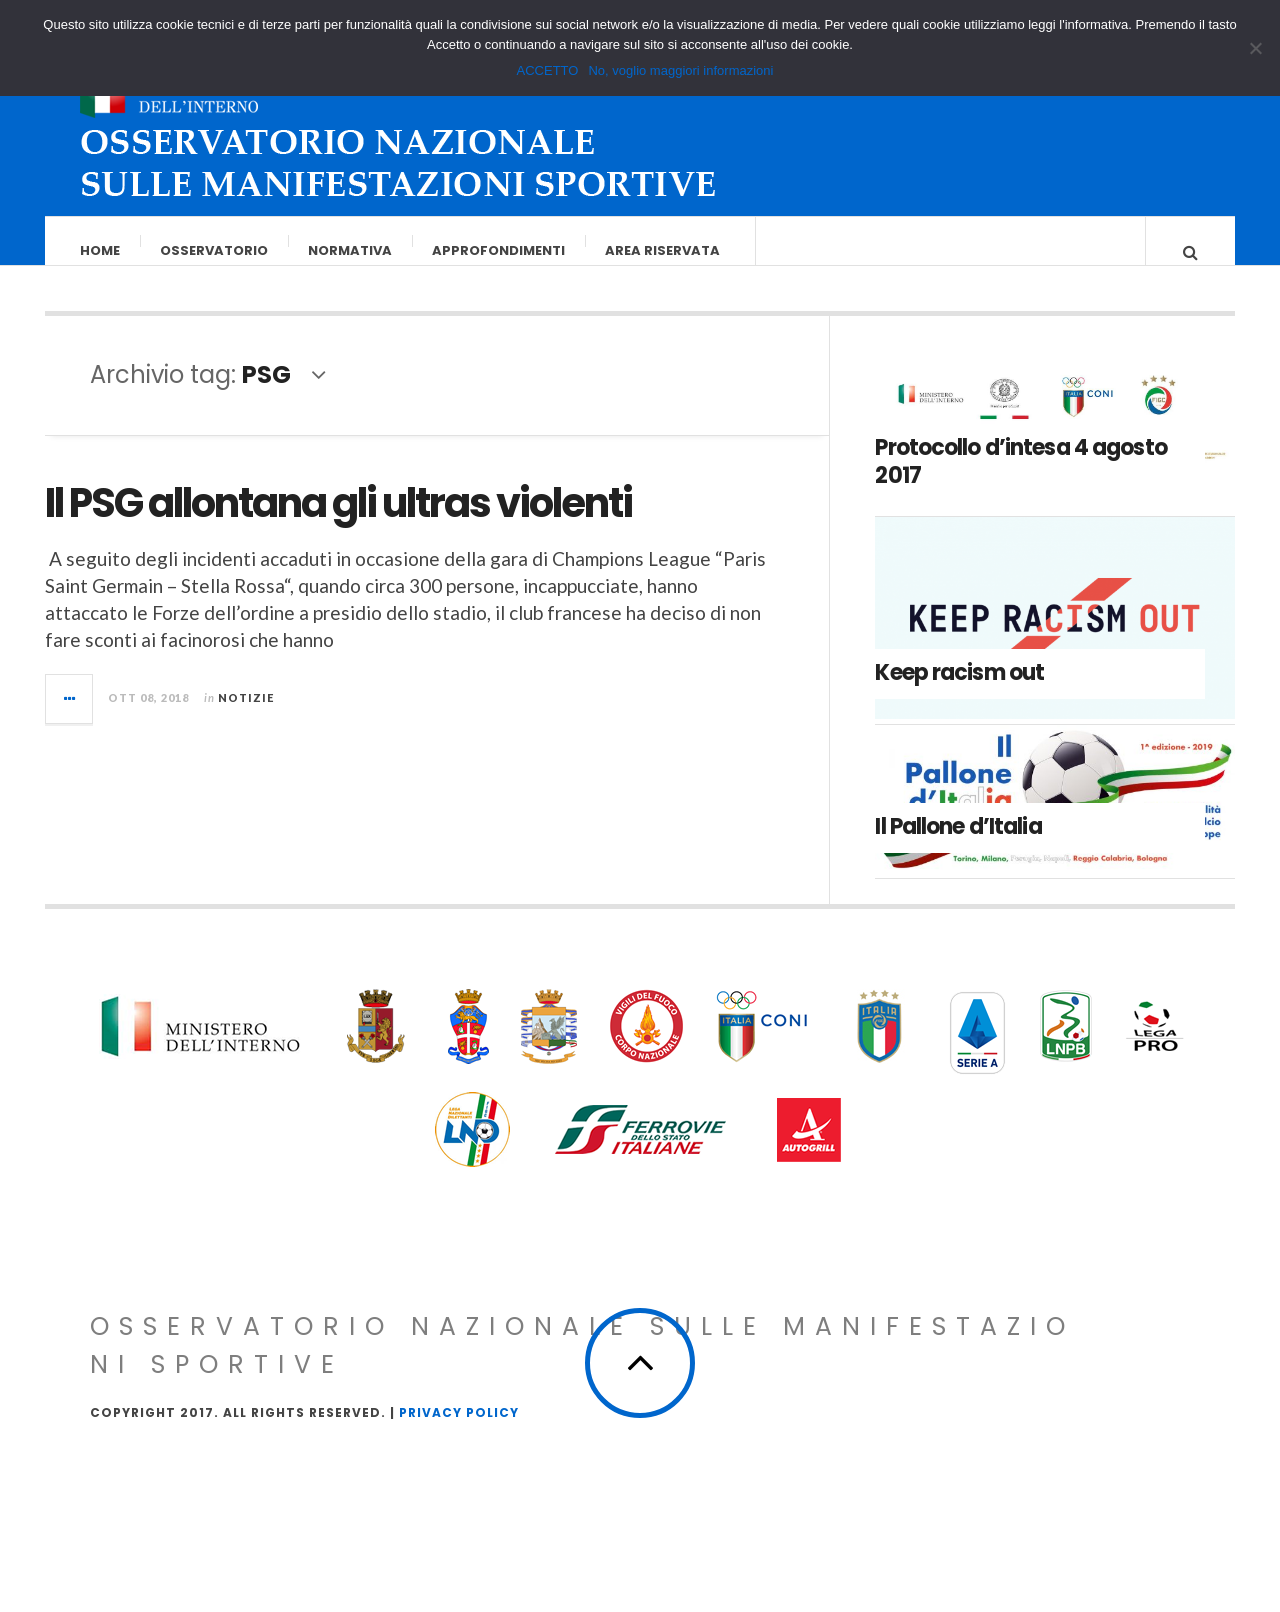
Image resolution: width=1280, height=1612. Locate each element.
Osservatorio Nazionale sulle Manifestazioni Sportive (582, 1365)
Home (101, 250)
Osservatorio (215, 250)
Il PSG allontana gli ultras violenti (338, 523)
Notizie (246, 717)
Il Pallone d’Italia (958, 846)
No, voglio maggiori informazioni (680, 70)
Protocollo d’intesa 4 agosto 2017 (1020, 482)
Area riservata (663, 250)
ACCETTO (548, 70)
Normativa (351, 250)
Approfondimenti (499, 250)
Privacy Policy (459, 1432)
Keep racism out (959, 692)
